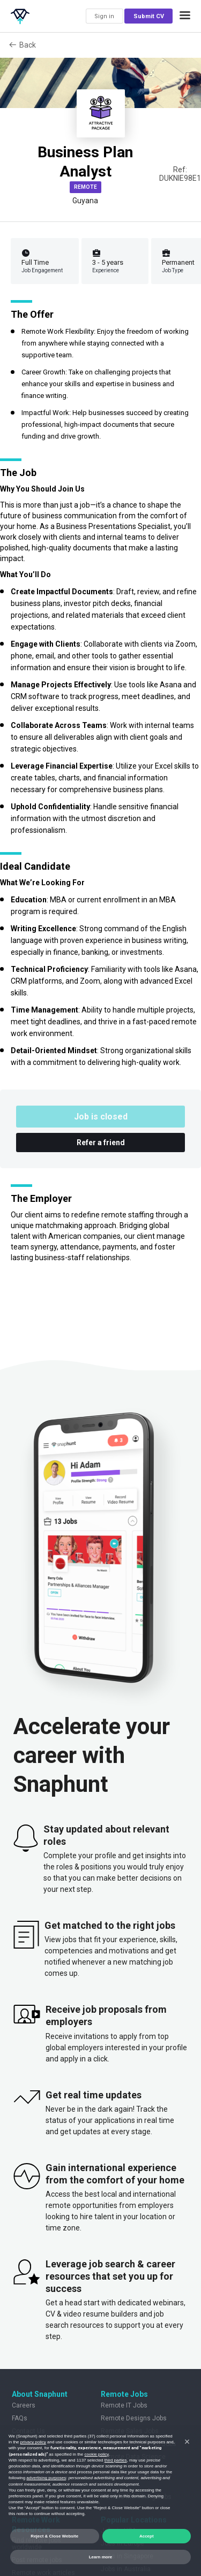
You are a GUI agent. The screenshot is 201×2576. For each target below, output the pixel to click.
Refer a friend (101, 1142)
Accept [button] (146, 2536)
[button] (185, 16)
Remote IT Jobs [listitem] (124, 2405)
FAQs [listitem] (19, 2418)
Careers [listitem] (23, 2405)
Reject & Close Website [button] (54, 2536)
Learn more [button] (101, 2557)
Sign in (104, 16)
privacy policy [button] (33, 2442)
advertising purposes (46, 2477)
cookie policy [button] (96, 2454)
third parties (116, 2460)
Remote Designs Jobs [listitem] (134, 2418)
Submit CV (148, 16)
